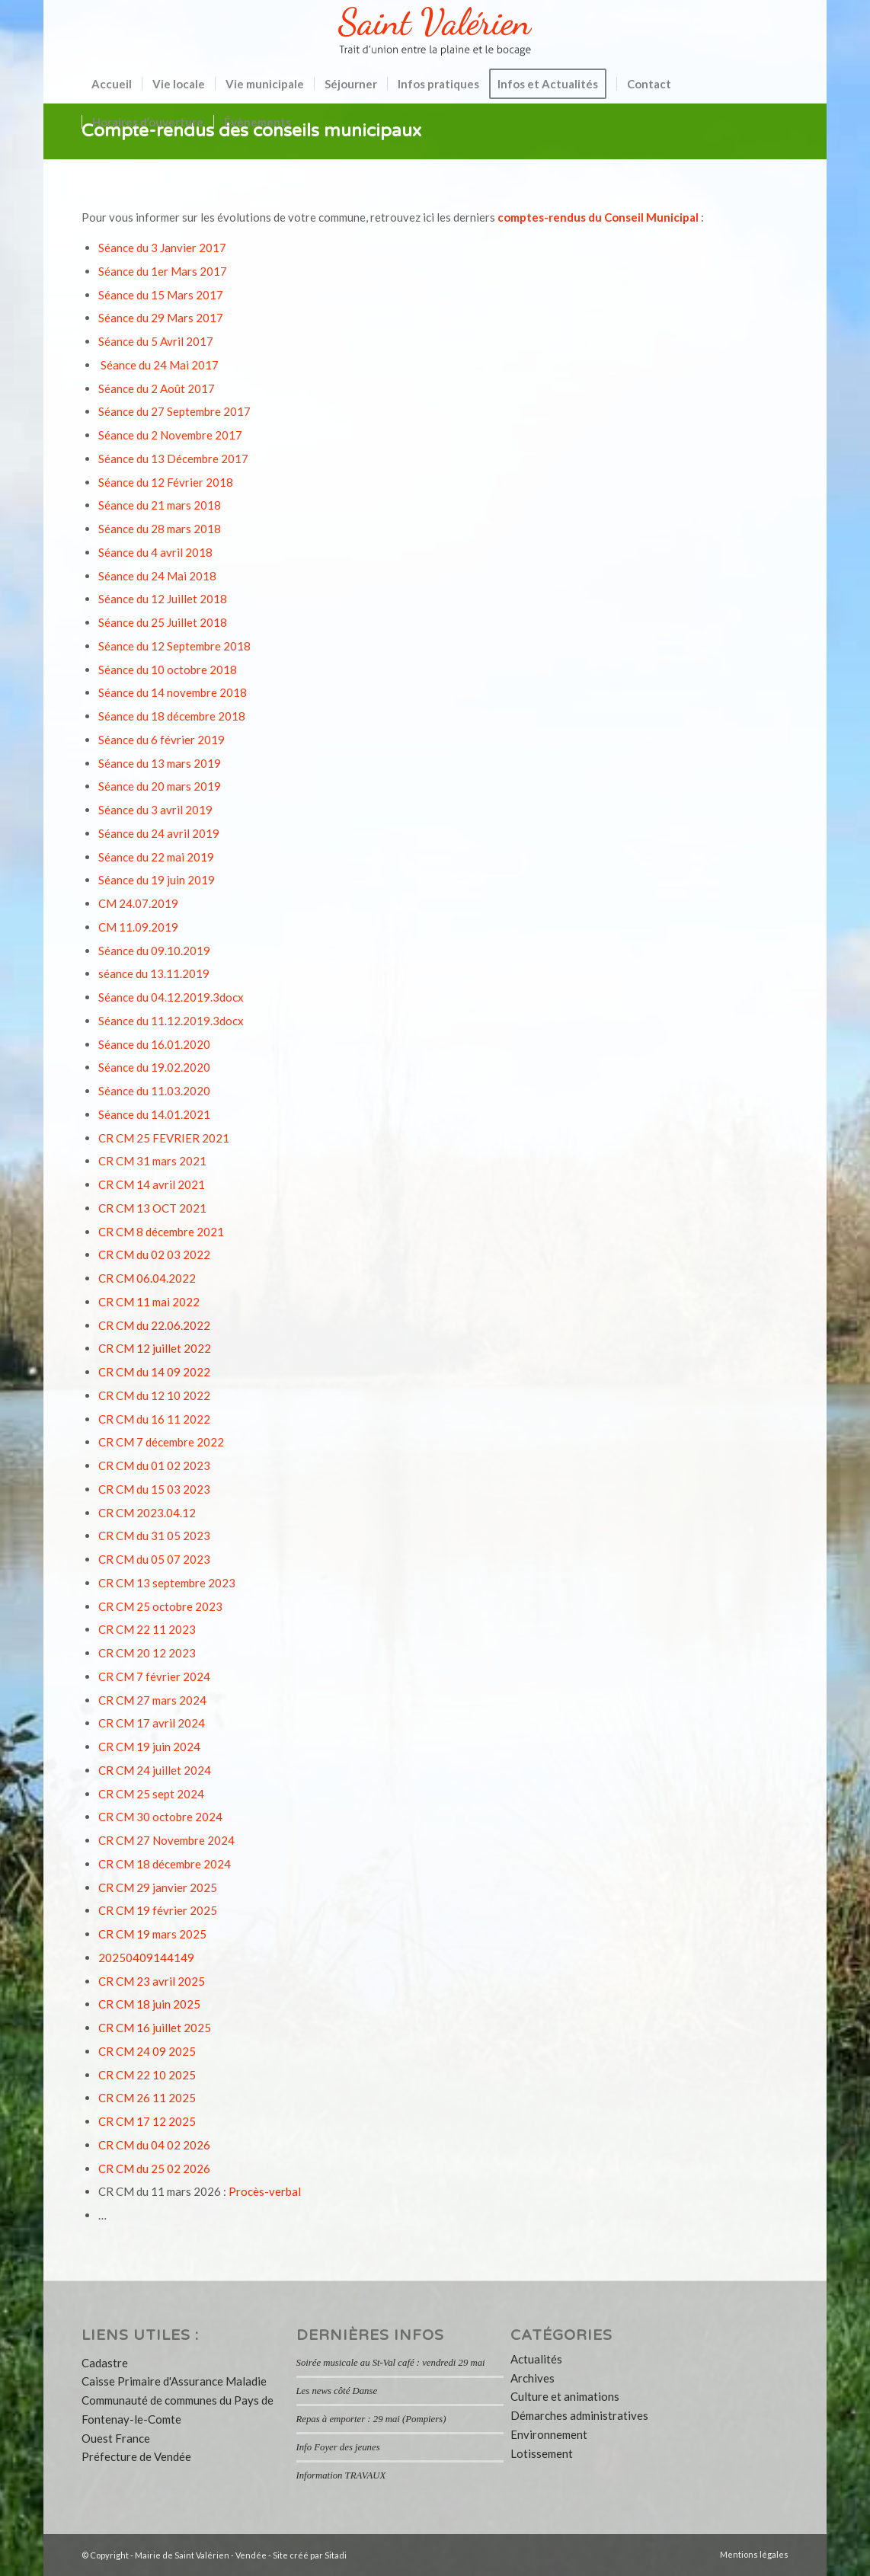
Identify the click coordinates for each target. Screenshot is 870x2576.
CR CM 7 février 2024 (154, 1676)
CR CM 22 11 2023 (147, 1629)
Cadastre (105, 2363)
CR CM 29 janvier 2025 (157, 1887)
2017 (201, 388)
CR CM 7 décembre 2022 (161, 1442)
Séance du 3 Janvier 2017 (162, 247)
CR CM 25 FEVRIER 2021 (163, 1138)
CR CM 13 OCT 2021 (152, 1208)
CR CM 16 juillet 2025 (154, 2027)
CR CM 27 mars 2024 (152, 1700)
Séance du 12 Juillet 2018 (162, 599)
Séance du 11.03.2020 (154, 1091)
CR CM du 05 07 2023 (154, 1559)
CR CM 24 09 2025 (147, 2051)
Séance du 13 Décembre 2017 (173, 458)
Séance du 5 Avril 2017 (155, 341)
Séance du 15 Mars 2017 (160, 295)
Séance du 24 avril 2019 (158, 833)
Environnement (548, 2434)
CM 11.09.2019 (138, 927)
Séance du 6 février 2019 (161, 739)
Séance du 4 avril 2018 (155, 552)
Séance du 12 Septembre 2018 (174, 646)
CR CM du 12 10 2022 (154, 1395)
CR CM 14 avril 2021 (151, 1184)
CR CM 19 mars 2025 (152, 1934)
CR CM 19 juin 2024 (149, 1746)
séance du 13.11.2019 (154, 973)
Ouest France (116, 2438)
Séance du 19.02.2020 (154, 1067)
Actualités (536, 2359)
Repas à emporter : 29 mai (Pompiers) (371, 2419)
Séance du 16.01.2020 (154, 1044)
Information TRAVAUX (341, 2475)
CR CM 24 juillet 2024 (154, 1770)
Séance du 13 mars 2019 (159, 763)
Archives (532, 2378)
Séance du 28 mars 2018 (159, 528)
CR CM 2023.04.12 (147, 1513)
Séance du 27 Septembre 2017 (174, 411)
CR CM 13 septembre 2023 (166, 1583)
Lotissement (541, 2453)
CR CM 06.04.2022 (147, 1278)
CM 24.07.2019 (138, 903)
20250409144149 (146, 1957)
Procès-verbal (265, 2191)
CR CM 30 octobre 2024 (160, 1816)
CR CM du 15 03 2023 (154, 1489)
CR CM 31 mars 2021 (152, 1161)
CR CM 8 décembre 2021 (161, 1231)
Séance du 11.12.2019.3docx (171, 1021)
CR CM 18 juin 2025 (149, 2004)
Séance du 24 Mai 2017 (160, 365)
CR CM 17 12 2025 (147, 2121)
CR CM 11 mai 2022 (149, 1302)
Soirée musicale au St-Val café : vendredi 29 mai (390, 2362)
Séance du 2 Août (142, 388)
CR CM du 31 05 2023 (154, 1535)
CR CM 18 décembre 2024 (164, 1864)
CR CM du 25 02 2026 (154, 2168)
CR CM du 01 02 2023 (154, 1465)
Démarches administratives (579, 2415)
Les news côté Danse (337, 2391)
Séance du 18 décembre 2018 (171, 716)
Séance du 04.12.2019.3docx (171, 997)
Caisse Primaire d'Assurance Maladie (174, 2381)
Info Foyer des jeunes (338, 2447)
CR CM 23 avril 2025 (151, 1981)
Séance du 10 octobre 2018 (167, 669)
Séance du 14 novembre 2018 (172, 692)
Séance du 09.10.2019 (154, 950)
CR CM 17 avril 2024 (151, 1723)
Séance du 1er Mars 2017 (162, 271)
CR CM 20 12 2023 (147, 1653)
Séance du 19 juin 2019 (156, 880)
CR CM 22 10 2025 (147, 2075)
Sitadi (336, 2555)
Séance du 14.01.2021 (154, 1114)
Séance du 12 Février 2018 (165, 482)
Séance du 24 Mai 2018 (157, 576)
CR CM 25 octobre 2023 (160, 1606)
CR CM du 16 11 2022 (154, 1419)
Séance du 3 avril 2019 (155, 810)
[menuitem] (112, 84)
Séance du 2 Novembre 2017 (170, 435)
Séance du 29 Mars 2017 (160, 317)
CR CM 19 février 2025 (157, 1910)
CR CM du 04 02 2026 (154, 2145)
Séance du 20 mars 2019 (159, 786)
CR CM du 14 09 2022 (154, 1372)
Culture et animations (564, 2396)
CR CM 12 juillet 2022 (154, 1348)
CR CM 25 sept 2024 (151, 1794)
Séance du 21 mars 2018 (159, 505)
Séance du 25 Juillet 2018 (162, 622)
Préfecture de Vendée (136, 2456)
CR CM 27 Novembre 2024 (166, 1840)
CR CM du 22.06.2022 (154, 1325)
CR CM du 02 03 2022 (154, 1254)
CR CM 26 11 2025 (147, 2098)
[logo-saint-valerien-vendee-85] (435, 32)
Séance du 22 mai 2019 (156, 857)
